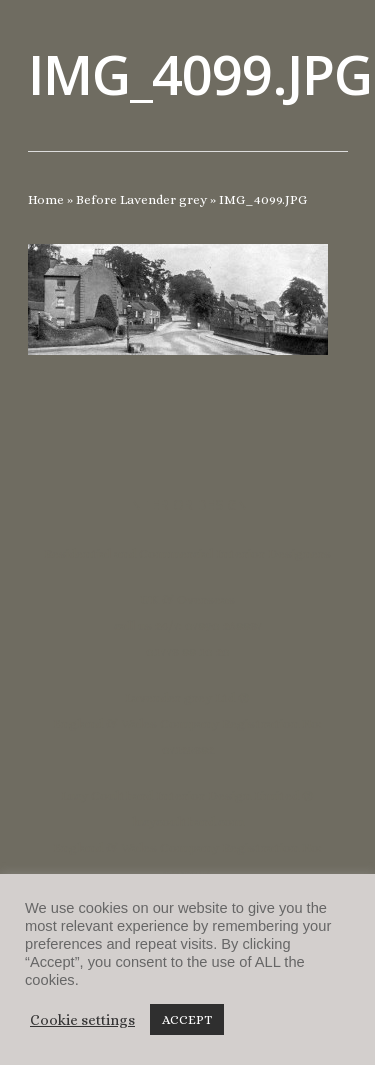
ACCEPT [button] (187, 1019)
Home (46, 199)
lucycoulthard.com (188, 821)
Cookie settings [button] (82, 1020)
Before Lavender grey (141, 199)
